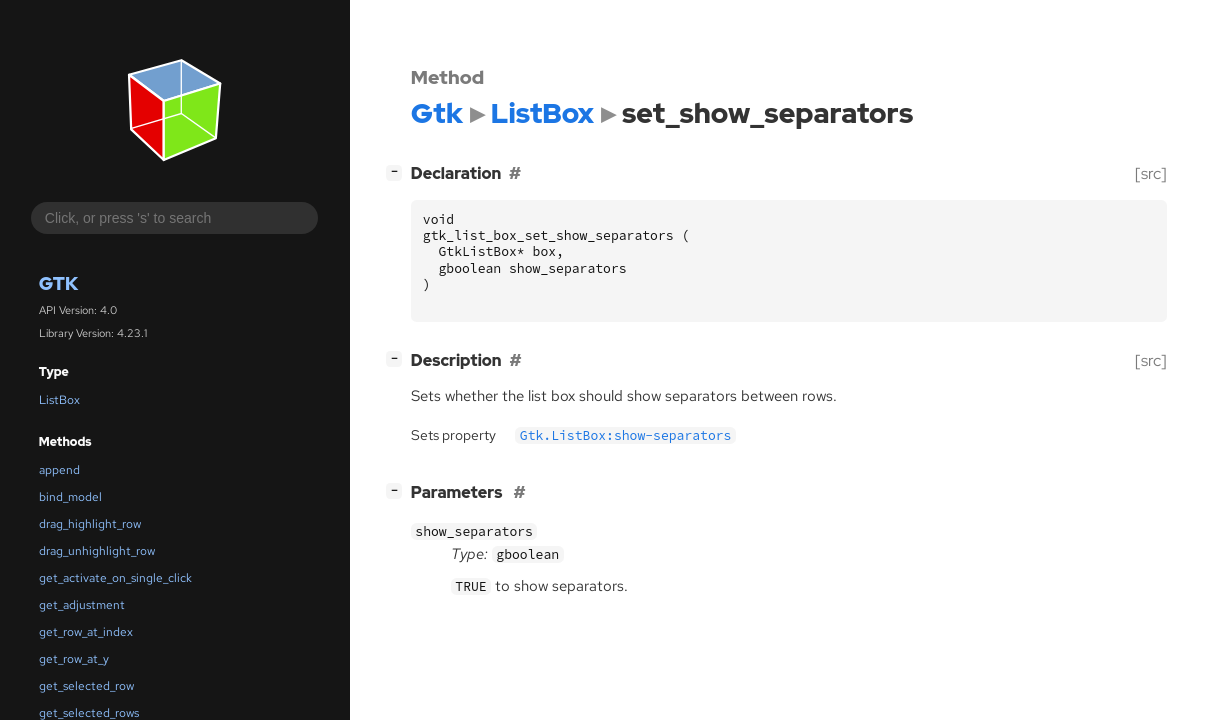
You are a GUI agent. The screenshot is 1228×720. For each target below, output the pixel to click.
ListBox (59, 400)
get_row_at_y (74, 659)
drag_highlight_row (90, 524)
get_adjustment (82, 605)
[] (398, 171)
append (59, 470)
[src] (1151, 173)
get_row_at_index (86, 632)
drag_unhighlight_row (97, 551)
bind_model (70, 497)
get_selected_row (86, 686)
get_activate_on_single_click (115, 578)
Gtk (58, 283)
